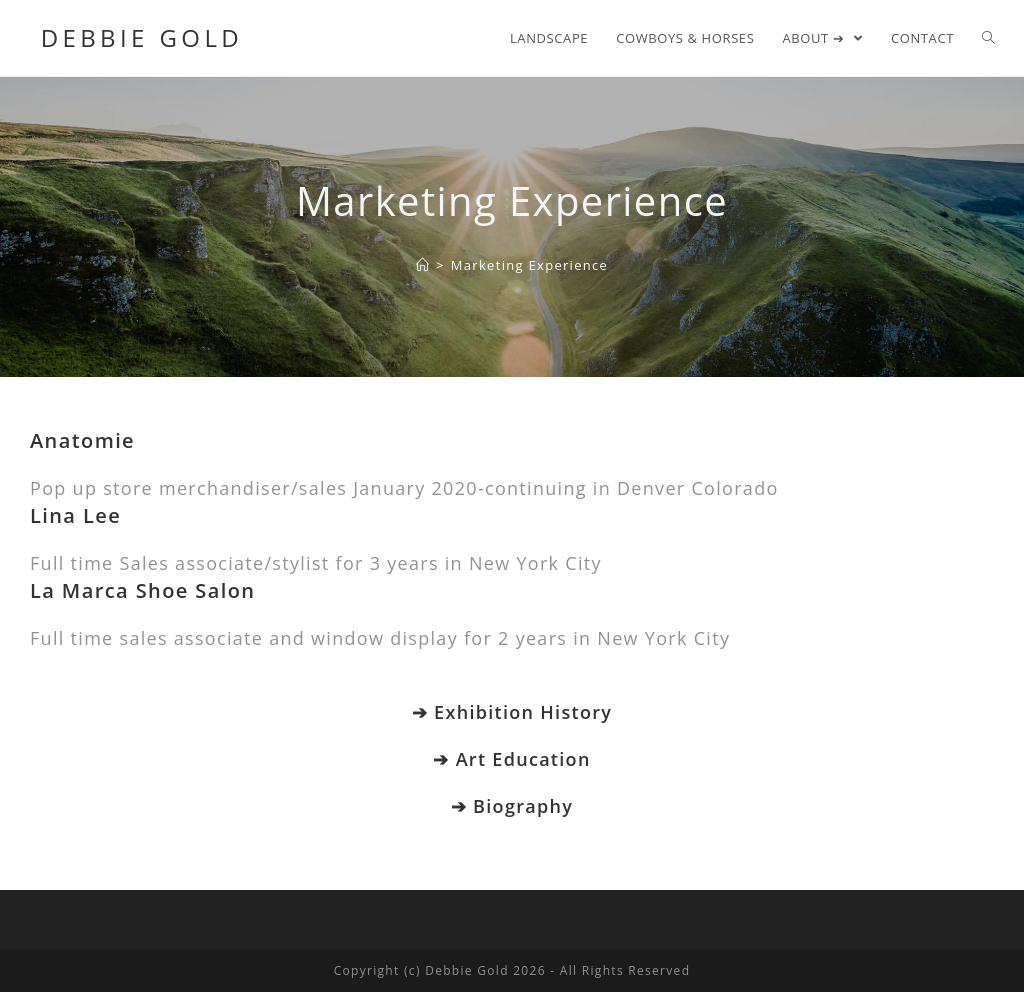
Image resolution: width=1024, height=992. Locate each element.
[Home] (423, 265)
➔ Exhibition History (512, 712)
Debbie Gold (136, 37)
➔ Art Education (511, 759)
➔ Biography (512, 806)
